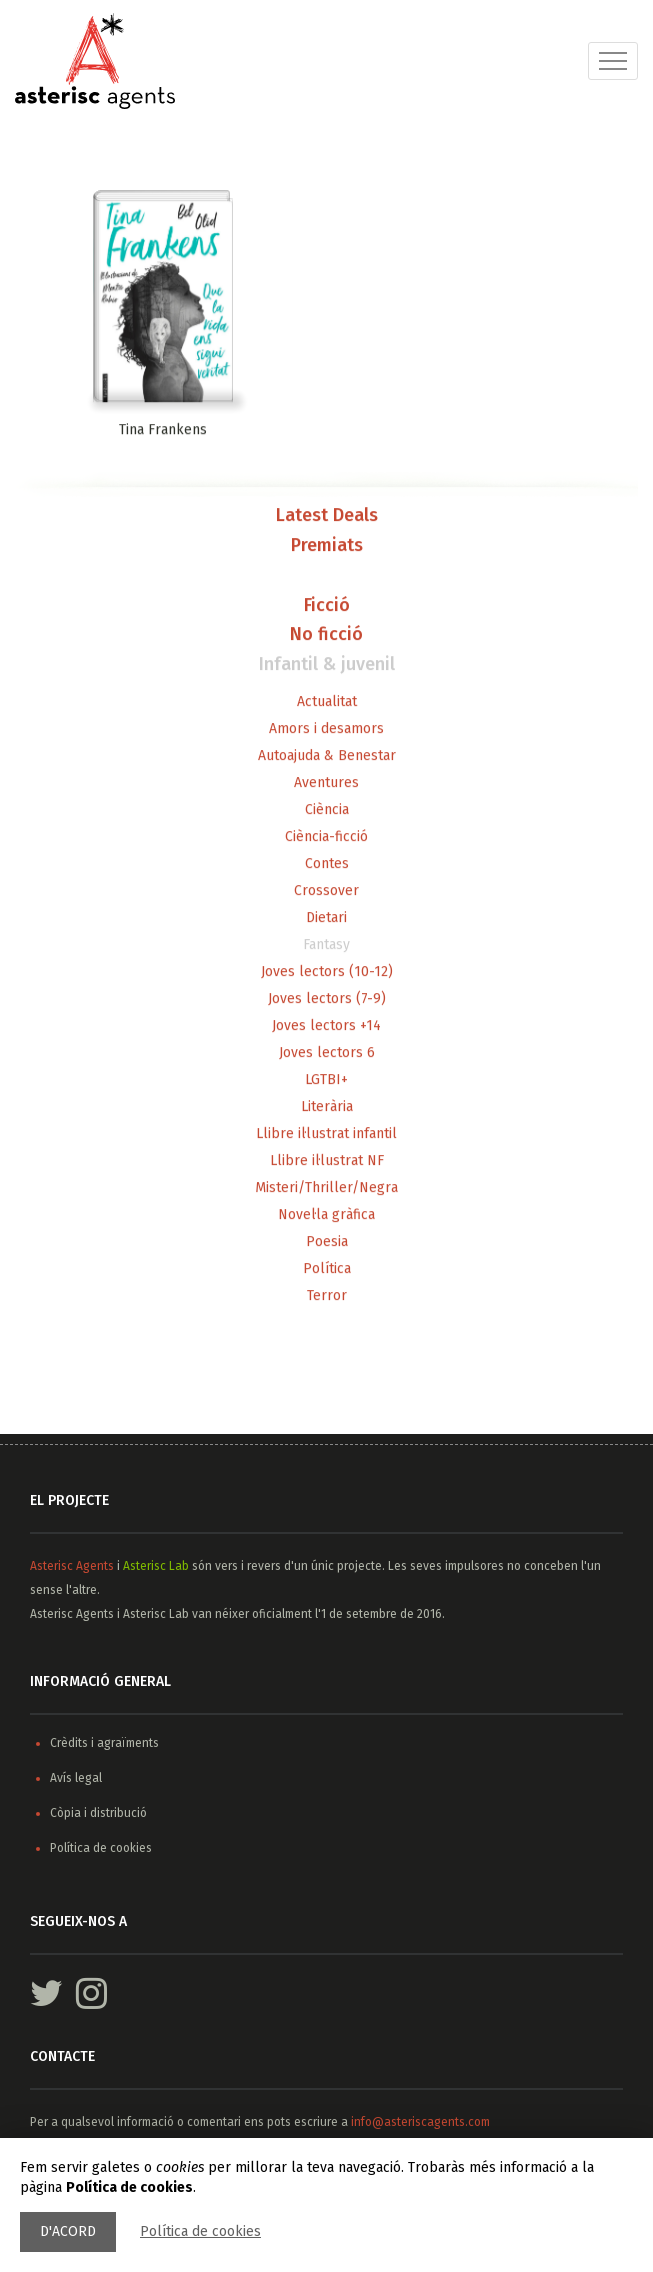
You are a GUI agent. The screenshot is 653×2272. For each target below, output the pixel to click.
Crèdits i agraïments (104, 1743)
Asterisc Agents (72, 1566)
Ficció (327, 606)
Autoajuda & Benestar (327, 756)
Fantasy (326, 945)
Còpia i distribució (98, 1813)
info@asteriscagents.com (420, 2122)
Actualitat (327, 702)
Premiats (327, 547)
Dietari (326, 918)
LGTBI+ (326, 1080)
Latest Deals (327, 517)
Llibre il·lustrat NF (327, 1161)
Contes (327, 864)
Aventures (326, 783)
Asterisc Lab (156, 1566)
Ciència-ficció (326, 837)
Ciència (327, 810)
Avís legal (76, 1778)
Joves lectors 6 (327, 1053)
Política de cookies (200, 2231)
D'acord (68, 2231)
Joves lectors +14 (326, 1026)
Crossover (326, 891)
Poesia (327, 1242)
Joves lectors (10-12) (327, 972)
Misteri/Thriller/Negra (326, 1188)
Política (327, 1269)
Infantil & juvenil (327, 666)
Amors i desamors (326, 729)
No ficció (326, 636)
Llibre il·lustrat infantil (326, 1134)
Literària (327, 1107)
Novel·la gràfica (326, 1215)
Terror (327, 1296)
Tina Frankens (163, 431)
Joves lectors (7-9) (327, 999)
